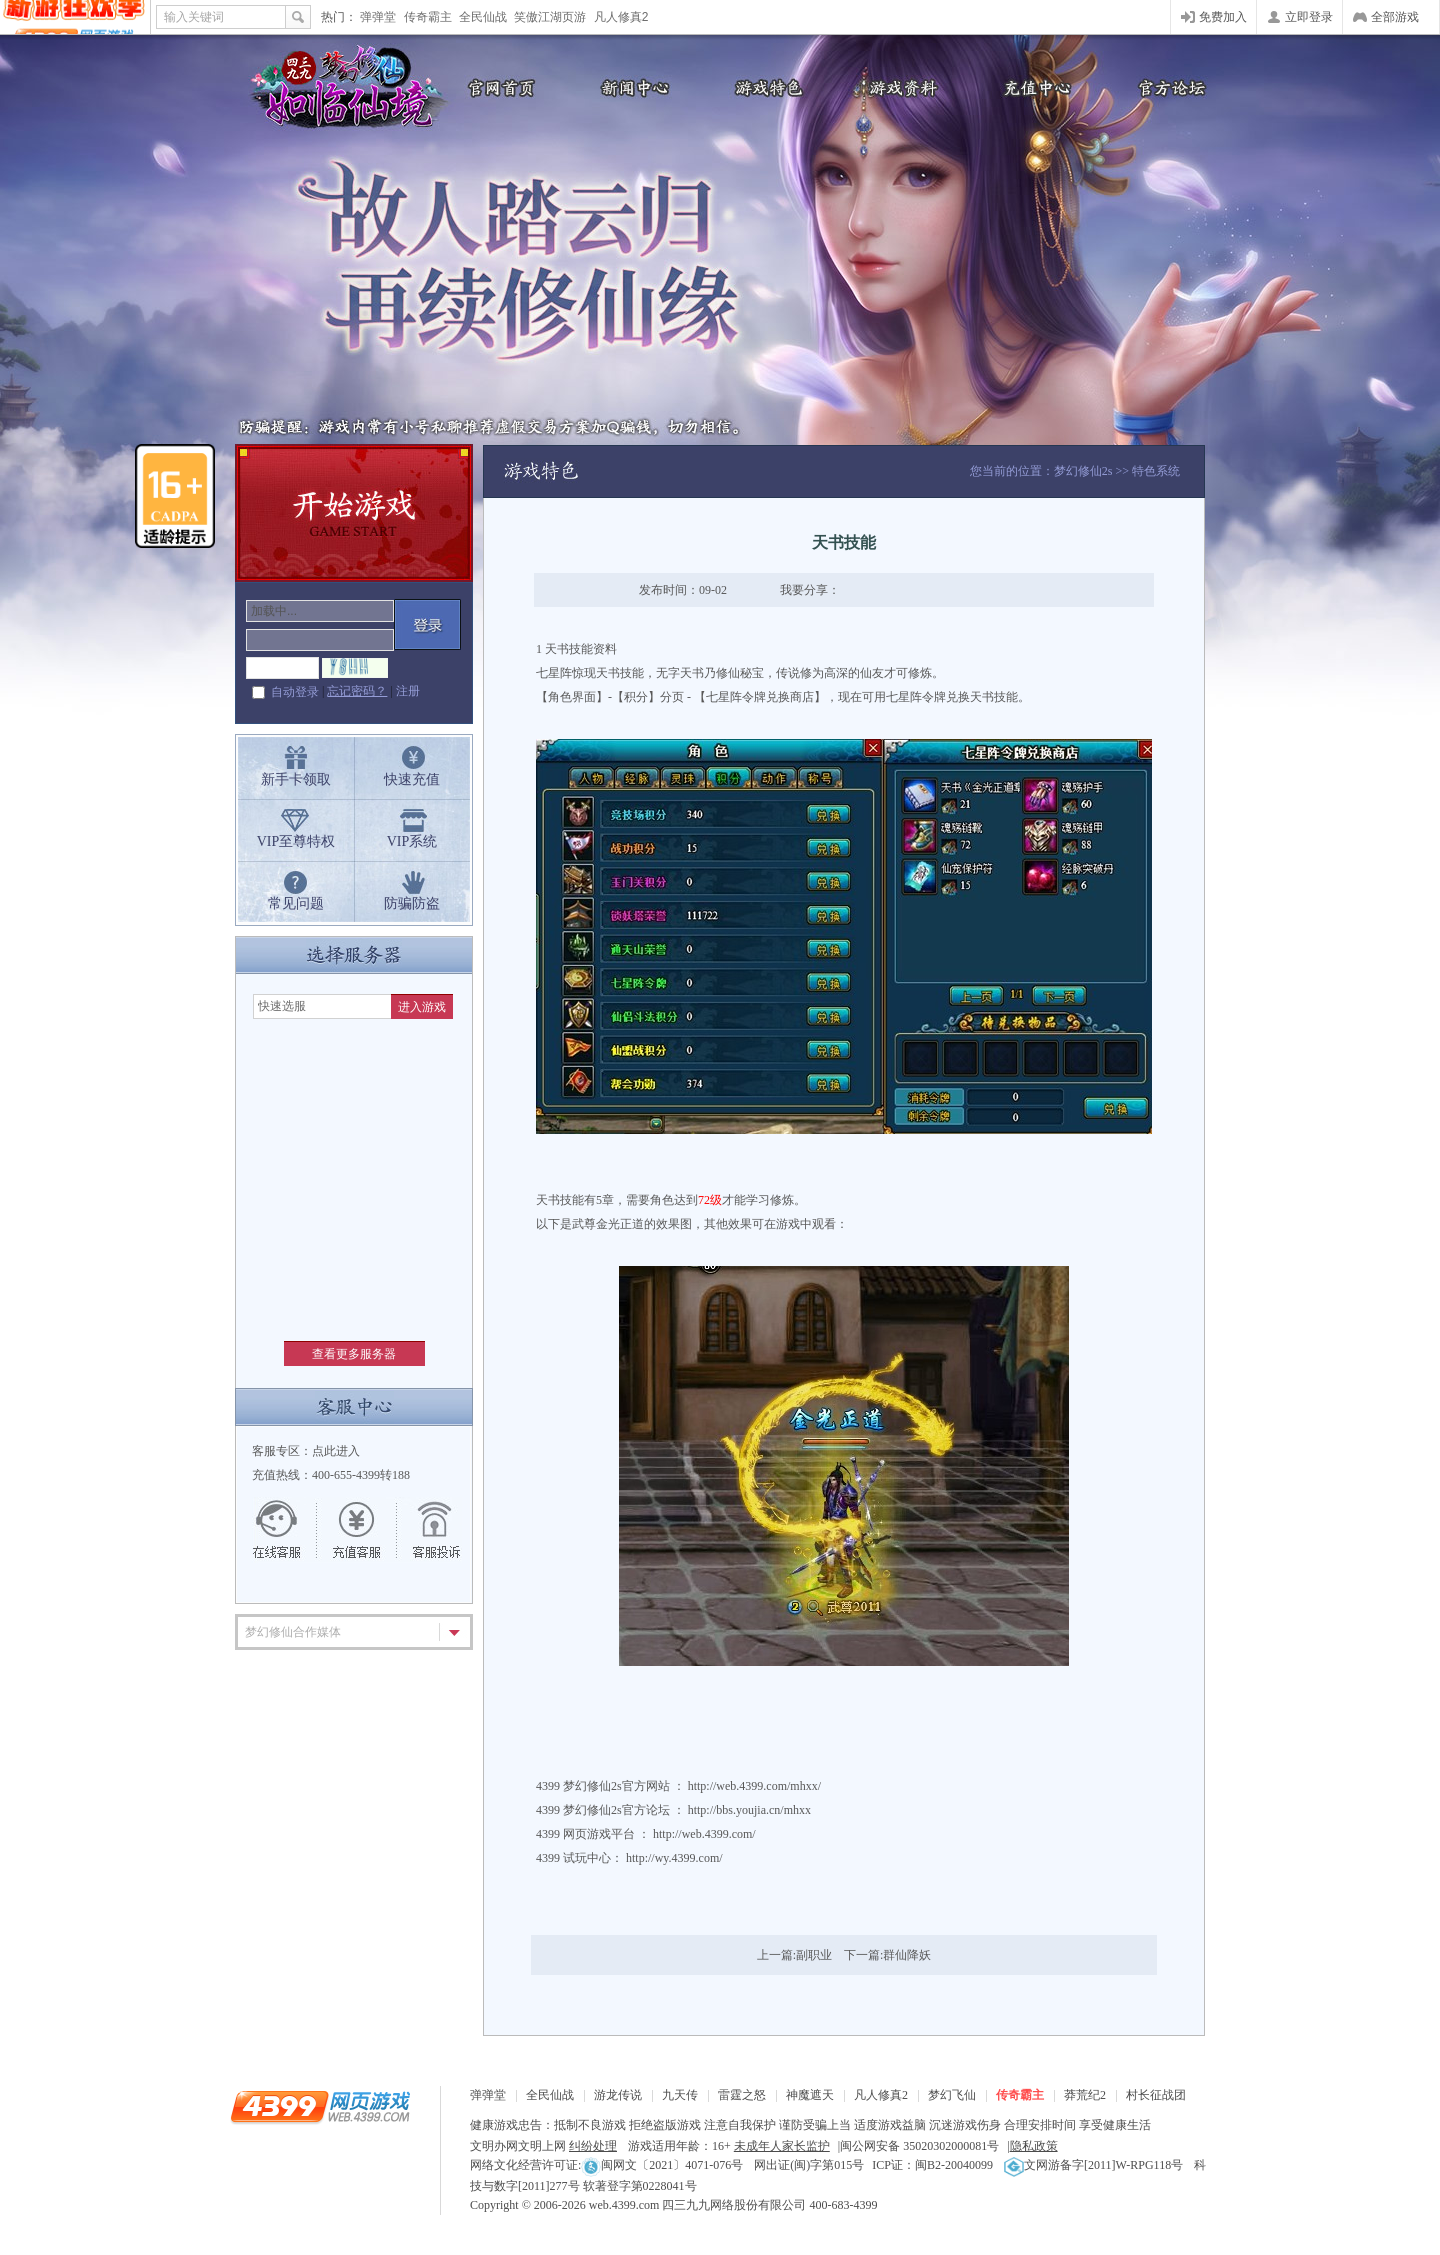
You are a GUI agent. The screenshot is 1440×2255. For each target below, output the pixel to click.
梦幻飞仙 (952, 2095)
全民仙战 (483, 17)
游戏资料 (900, 87)
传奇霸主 (428, 17)
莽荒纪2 (1085, 2095)
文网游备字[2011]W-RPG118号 (1093, 2165)
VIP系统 (412, 841)
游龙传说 (618, 2095)
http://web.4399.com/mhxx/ (754, 1786)
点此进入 (336, 1451)
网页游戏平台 (599, 1834)
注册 (408, 691)
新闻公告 (630, 87)
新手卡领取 (296, 779)
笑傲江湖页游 (550, 17)
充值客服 (357, 1530)
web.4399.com (624, 2205)
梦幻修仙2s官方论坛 (616, 1810)
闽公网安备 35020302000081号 (919, 2146)
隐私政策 (1034, 2146)
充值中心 (1035, 87)
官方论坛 (1170, 87)
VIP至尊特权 (296, 841)
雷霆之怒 (742, 2095)
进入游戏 (422, 1007)
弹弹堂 (378, 17)
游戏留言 (427, 1530)
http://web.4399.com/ (704, 1834)
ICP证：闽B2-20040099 (932, 2165)
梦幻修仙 (340, 90)
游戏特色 (765, 87)
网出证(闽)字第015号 (809, 2165)
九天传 (680, 2095)
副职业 (814, 1955)
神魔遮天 (810, 2095)
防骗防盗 (412, 903)
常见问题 (296, 903)
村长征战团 (1156, 2095)
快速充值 (412, 779)
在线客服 (287, 1530)
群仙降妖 (907, 1955)
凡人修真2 (621, 17)
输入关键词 (194, 17)
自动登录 (295, 692)
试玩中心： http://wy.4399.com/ (643, 1858)
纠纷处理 (593, 2146)
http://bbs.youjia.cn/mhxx (749, 1810)
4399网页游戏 (74, 17)
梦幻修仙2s (1083, 471)
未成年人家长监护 (782, 2146)
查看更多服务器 (354, 1354)
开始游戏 (354, 513)
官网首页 (495, 87)
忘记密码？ (357, 691)
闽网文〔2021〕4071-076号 (662, 2165)
